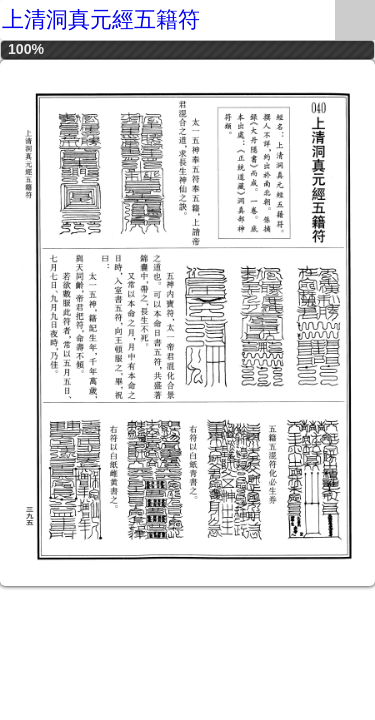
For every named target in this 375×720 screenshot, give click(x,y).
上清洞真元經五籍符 (101, 19)
